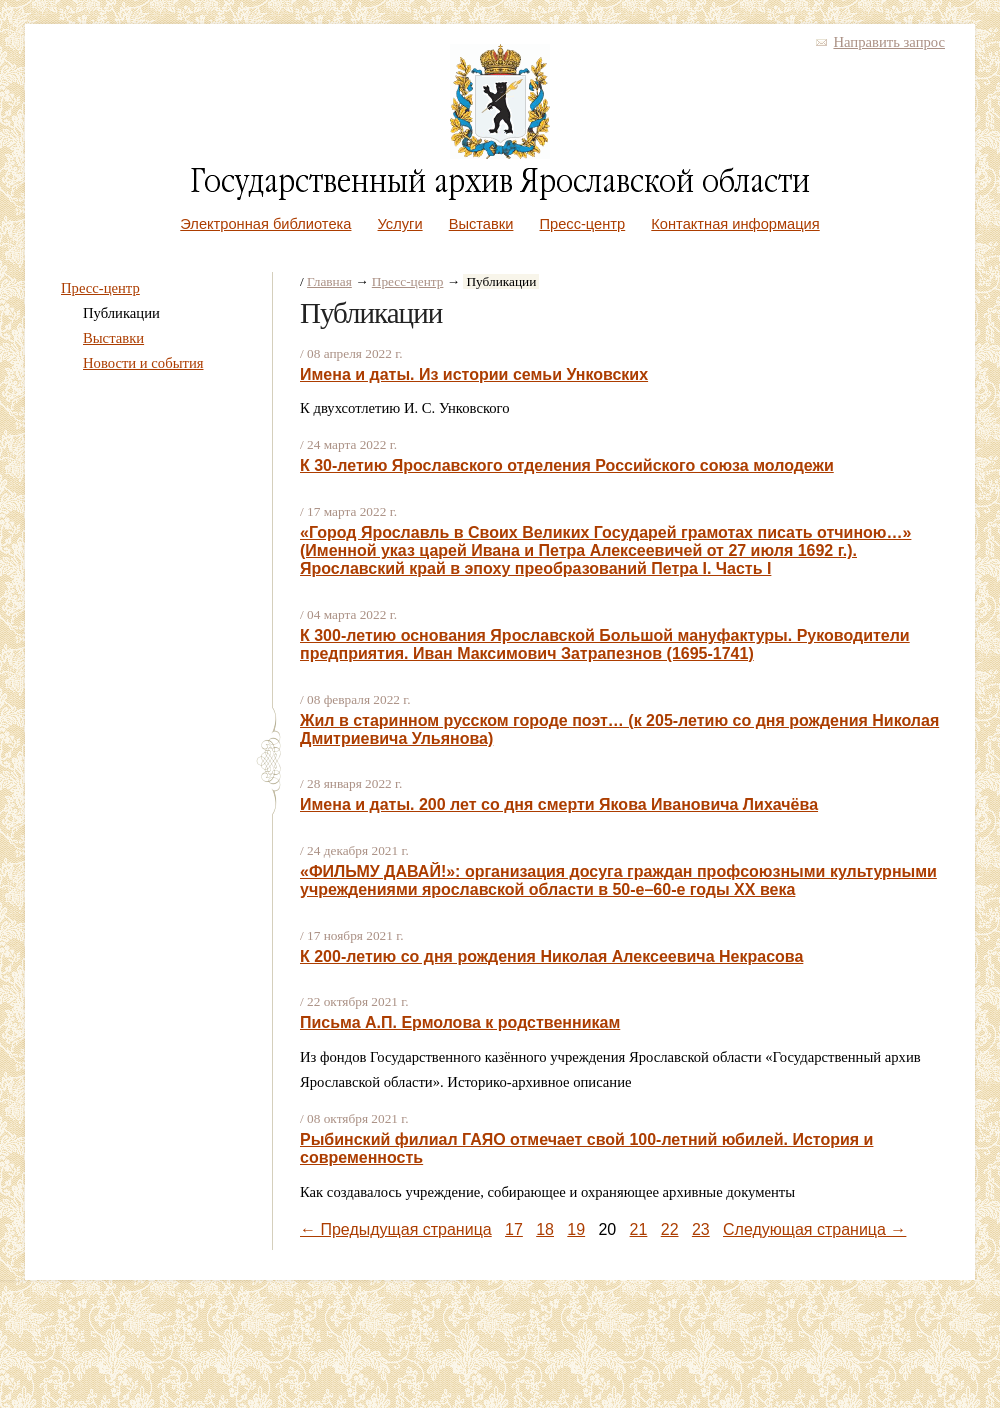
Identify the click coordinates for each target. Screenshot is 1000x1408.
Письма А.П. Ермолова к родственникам (460, 1022)
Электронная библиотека (265, 224)
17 (514, 1229)
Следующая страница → (814, 1229)
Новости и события (143, 363)
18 (545, 1229)
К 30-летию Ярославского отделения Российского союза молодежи (567, 465)
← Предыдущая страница (396, 1229)
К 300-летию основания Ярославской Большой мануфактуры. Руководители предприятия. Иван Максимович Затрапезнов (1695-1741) (605, 644)
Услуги (400, 224)
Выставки (481, 224)
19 (576, 1229)
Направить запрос (889, 42)
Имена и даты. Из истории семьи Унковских (474, 374)
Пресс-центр (583, 224)
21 (639, 1229)
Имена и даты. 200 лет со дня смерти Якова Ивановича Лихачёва (559, 804)
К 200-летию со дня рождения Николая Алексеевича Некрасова (551, 956)
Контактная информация (735, 224)
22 (670, 1229)
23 (701, 1229)
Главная (329, 281)
